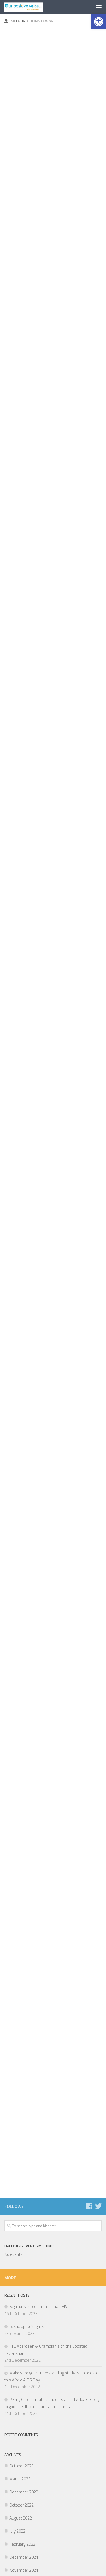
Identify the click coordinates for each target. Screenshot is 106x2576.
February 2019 (22, 2406)
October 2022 (21, 2210)
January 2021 (21, 2315)
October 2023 (21, 2171)
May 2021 (18, 2289)
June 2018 (18, 2458)
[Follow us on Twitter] (98, 1911)
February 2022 (22, 2250)
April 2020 (18, 2354)
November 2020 (23, 2341)
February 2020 (22, 2380)
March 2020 (20, 2367)
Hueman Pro (79, 2537)
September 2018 (24, 2445)
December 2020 (23, 2328)
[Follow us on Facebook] (89, 1911)
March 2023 (20, 2184)
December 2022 (23, 2197)
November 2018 (23, 2419)
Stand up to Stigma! (26, 2032)
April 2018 (18, 2484)
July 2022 (17, 2236)
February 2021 (22, 2302)
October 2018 (21, 2432)
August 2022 (20, 2223)
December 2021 (23, 2263)
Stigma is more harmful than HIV (38, 2012)
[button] (98, 21)
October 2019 (21, 2393)
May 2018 (18, 2471)
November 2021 (23, 2276)
